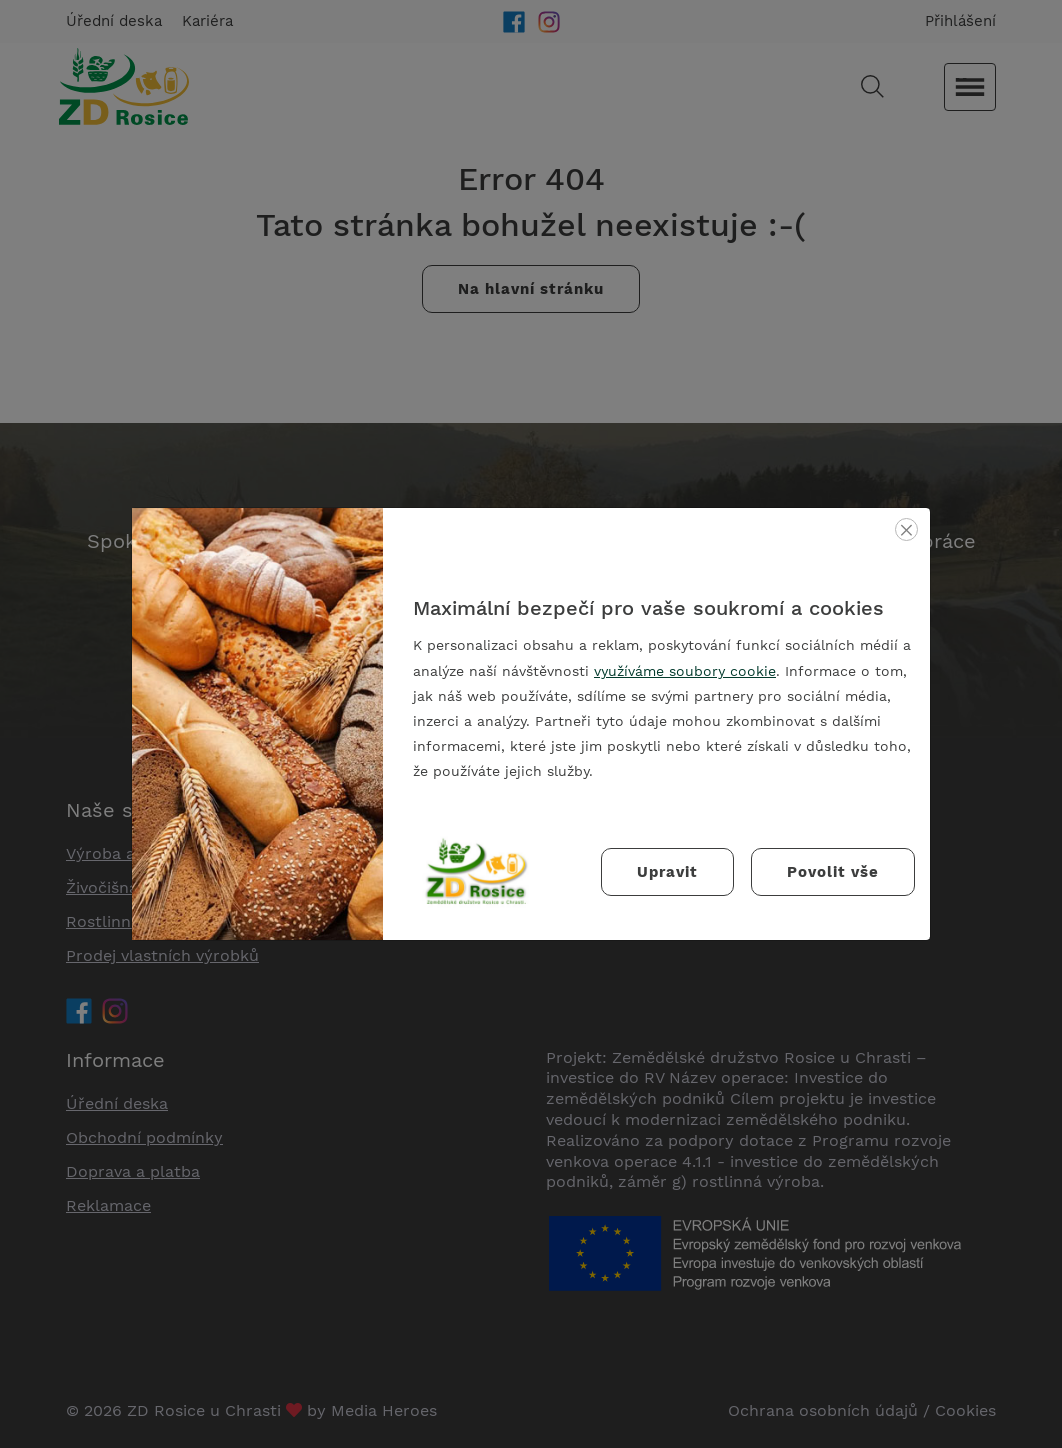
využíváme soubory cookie (685, 671)
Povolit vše (833, 872)
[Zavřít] (906, 529)
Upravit (667, 872)
